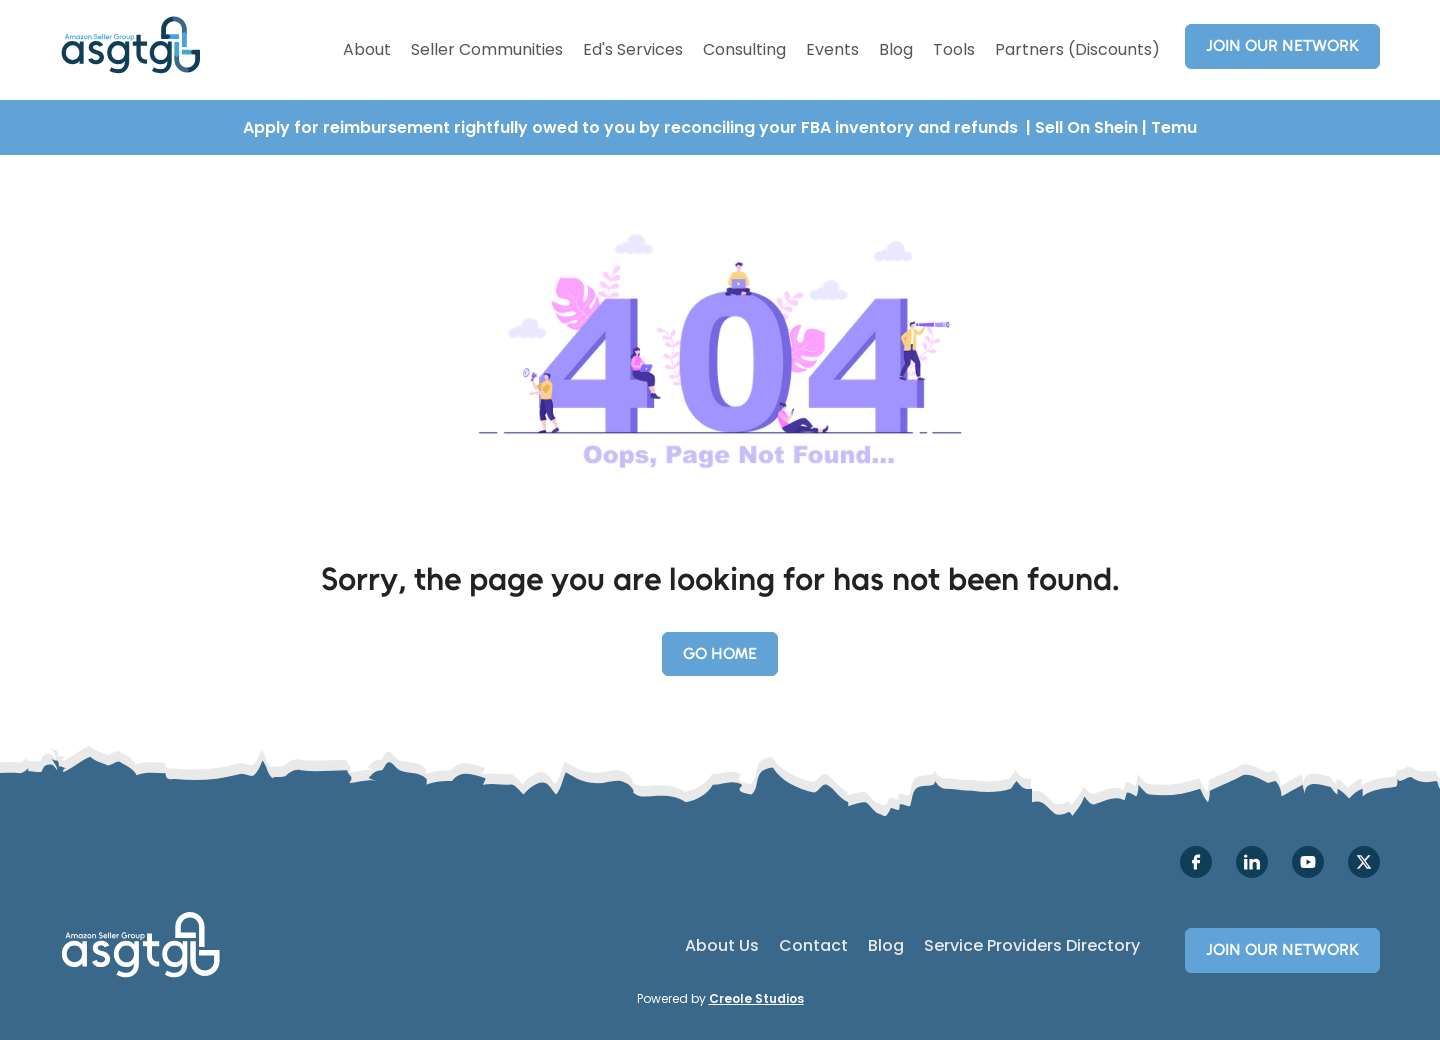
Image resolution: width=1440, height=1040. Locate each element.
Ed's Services (633, 49)
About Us (722, 946)
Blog (896, 49)
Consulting (744, 49)
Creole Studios (756, 998)
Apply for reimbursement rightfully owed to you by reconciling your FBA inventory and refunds (632, 127)
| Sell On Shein (1082, 127)
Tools (954, 49)
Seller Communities (487, 49)
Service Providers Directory (1032, 946)
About (367, 49)
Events (832, 49)
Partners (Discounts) (1077, 49)
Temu (1174, 127)
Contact (813, 946)
